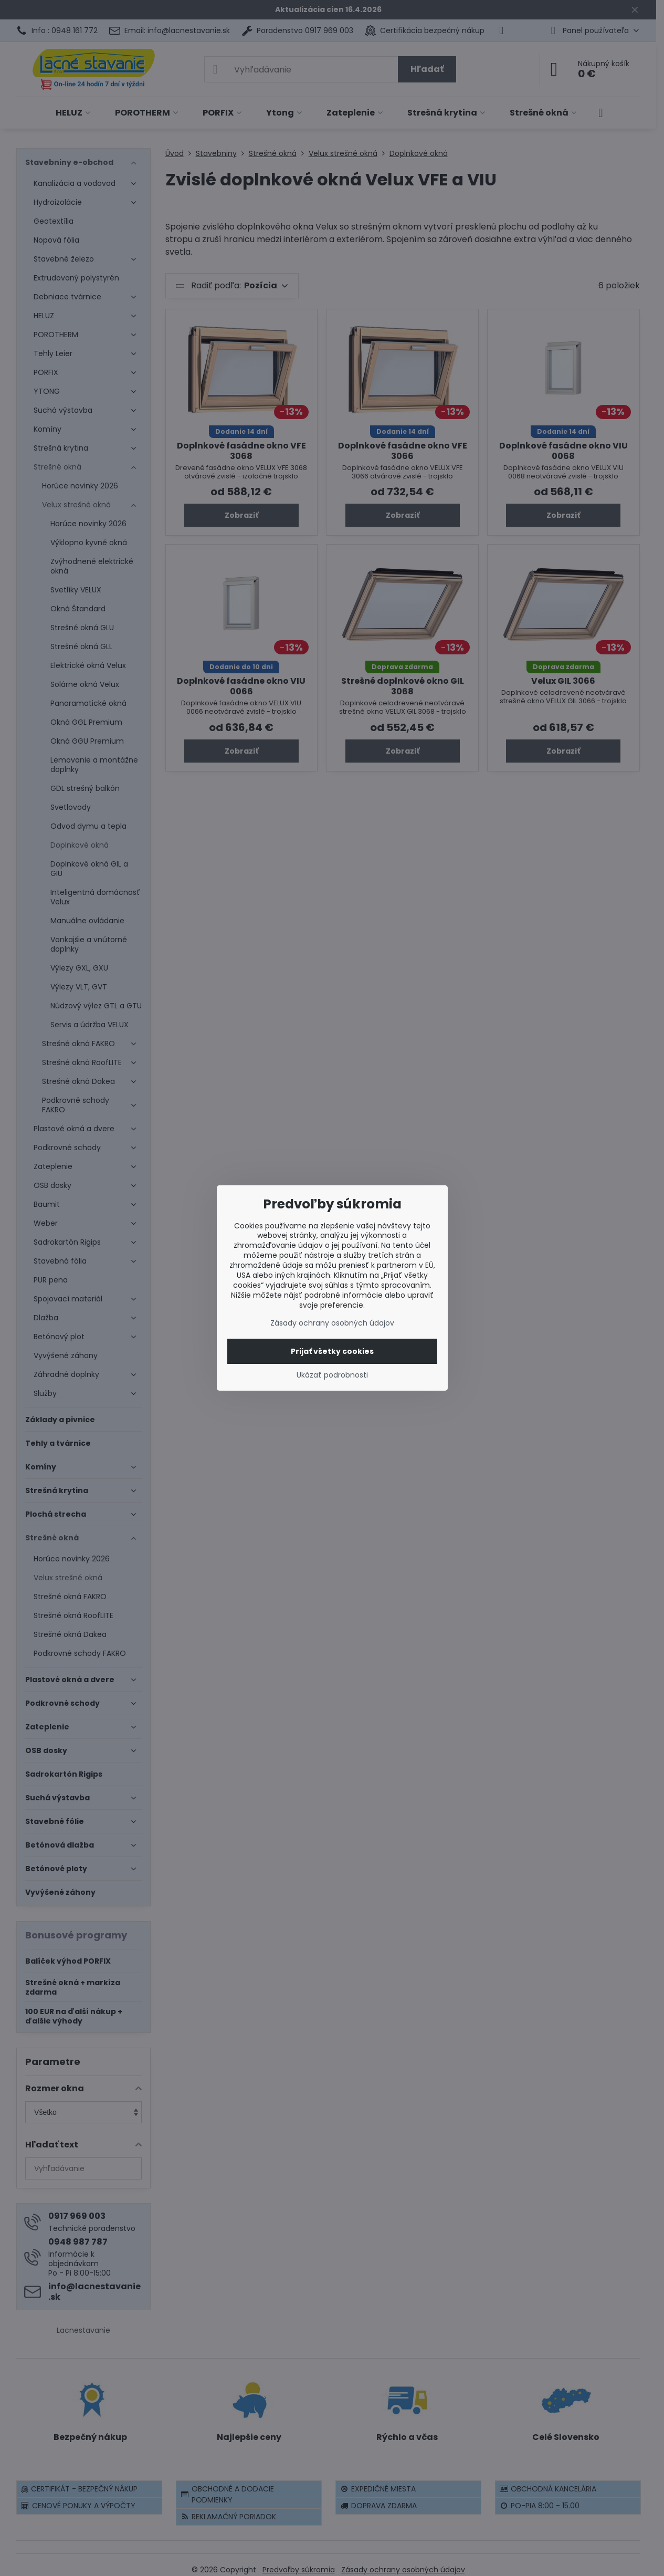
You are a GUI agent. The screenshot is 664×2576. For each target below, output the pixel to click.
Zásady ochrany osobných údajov (332, 1323)
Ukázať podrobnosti (332, 1375)
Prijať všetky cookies (332, 1351)
